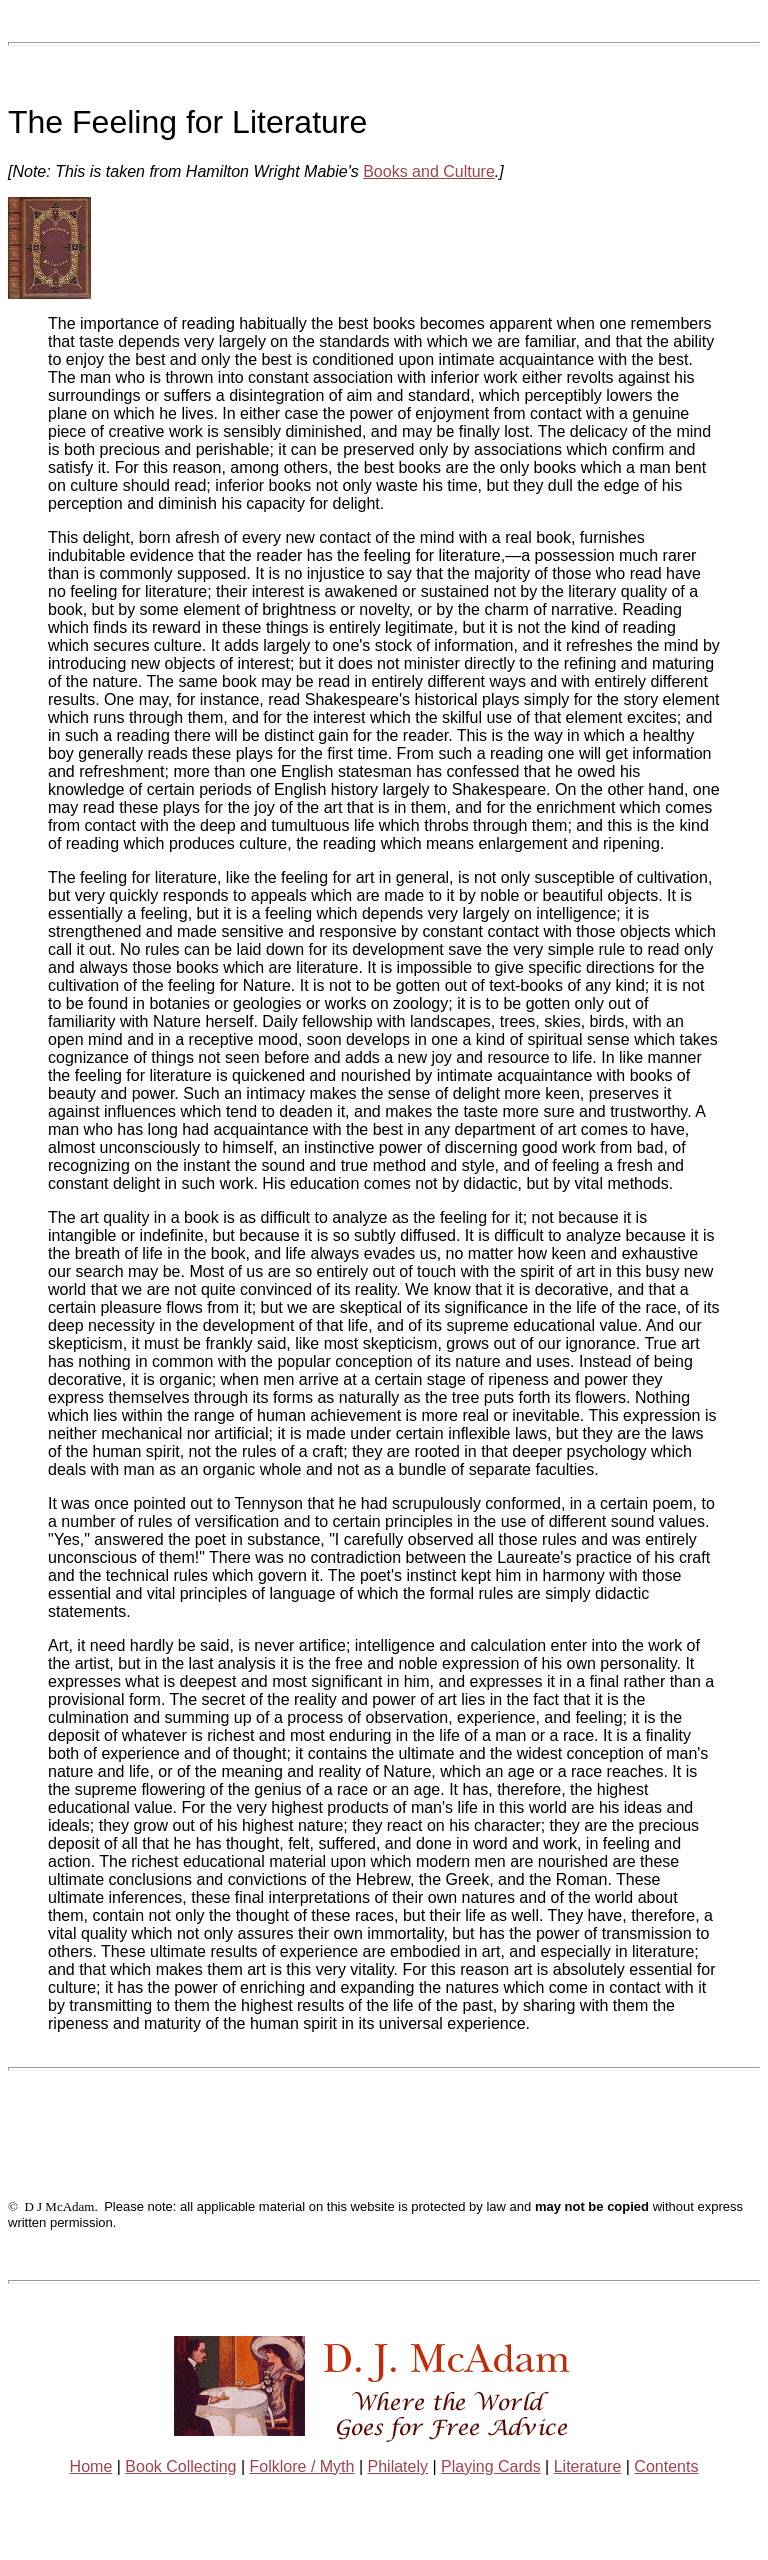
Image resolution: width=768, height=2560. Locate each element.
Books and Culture (429, 171)
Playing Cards (491, 2466)
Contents (666, 2466)
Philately (398, 2466)
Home (91, 2466)
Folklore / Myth (302, 2466)
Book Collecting (180, 2466)
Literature (588, 2466)
